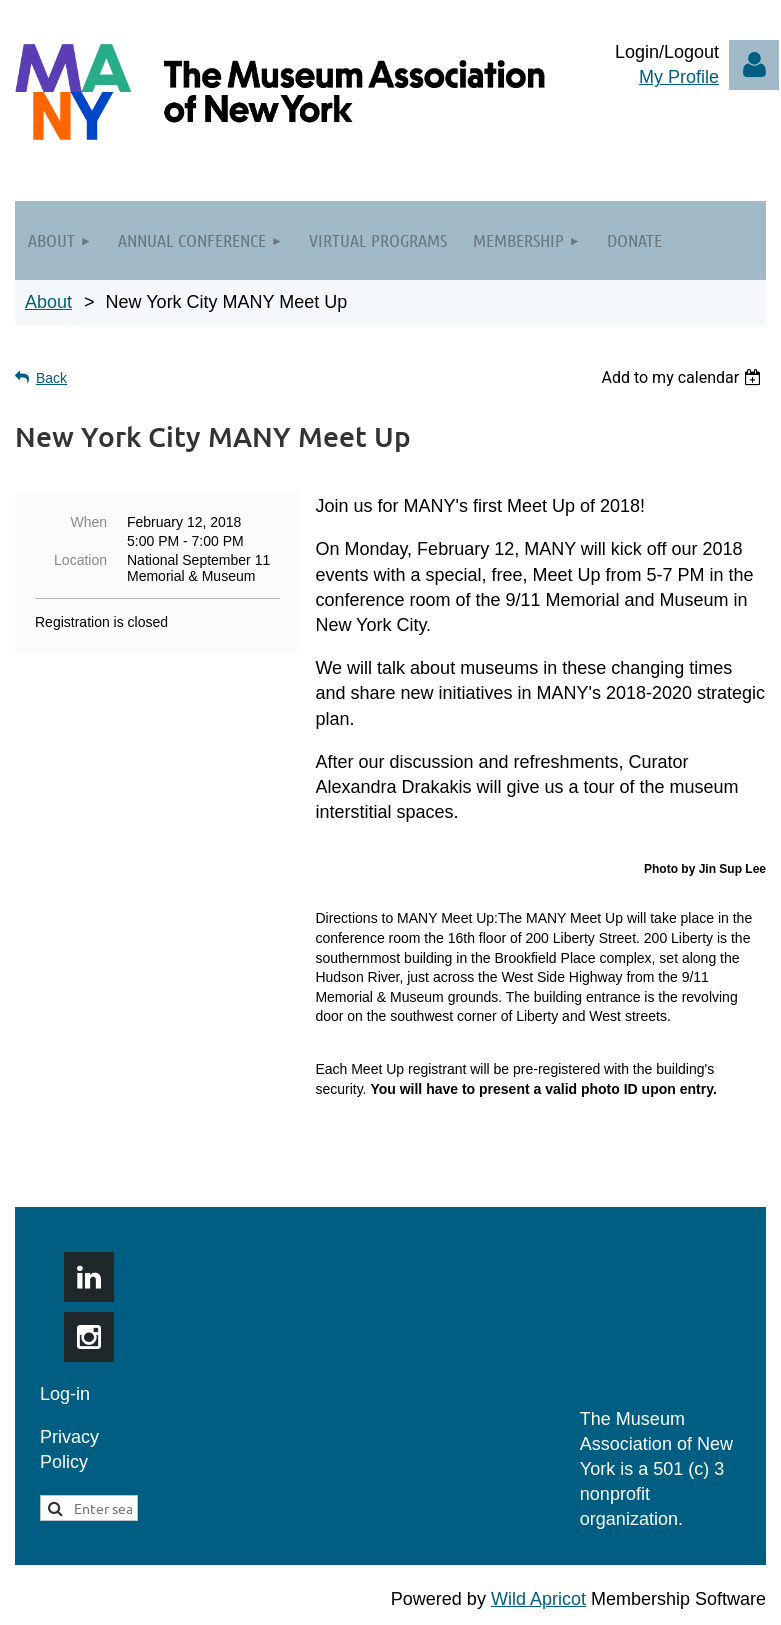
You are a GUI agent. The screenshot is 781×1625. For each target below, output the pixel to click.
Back (51, 378)
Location (80, 560)
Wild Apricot (538, 1599)
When (88, 522)
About (48, 302)
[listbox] (683, 377)
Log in (754, 65)
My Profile (679, 77)
